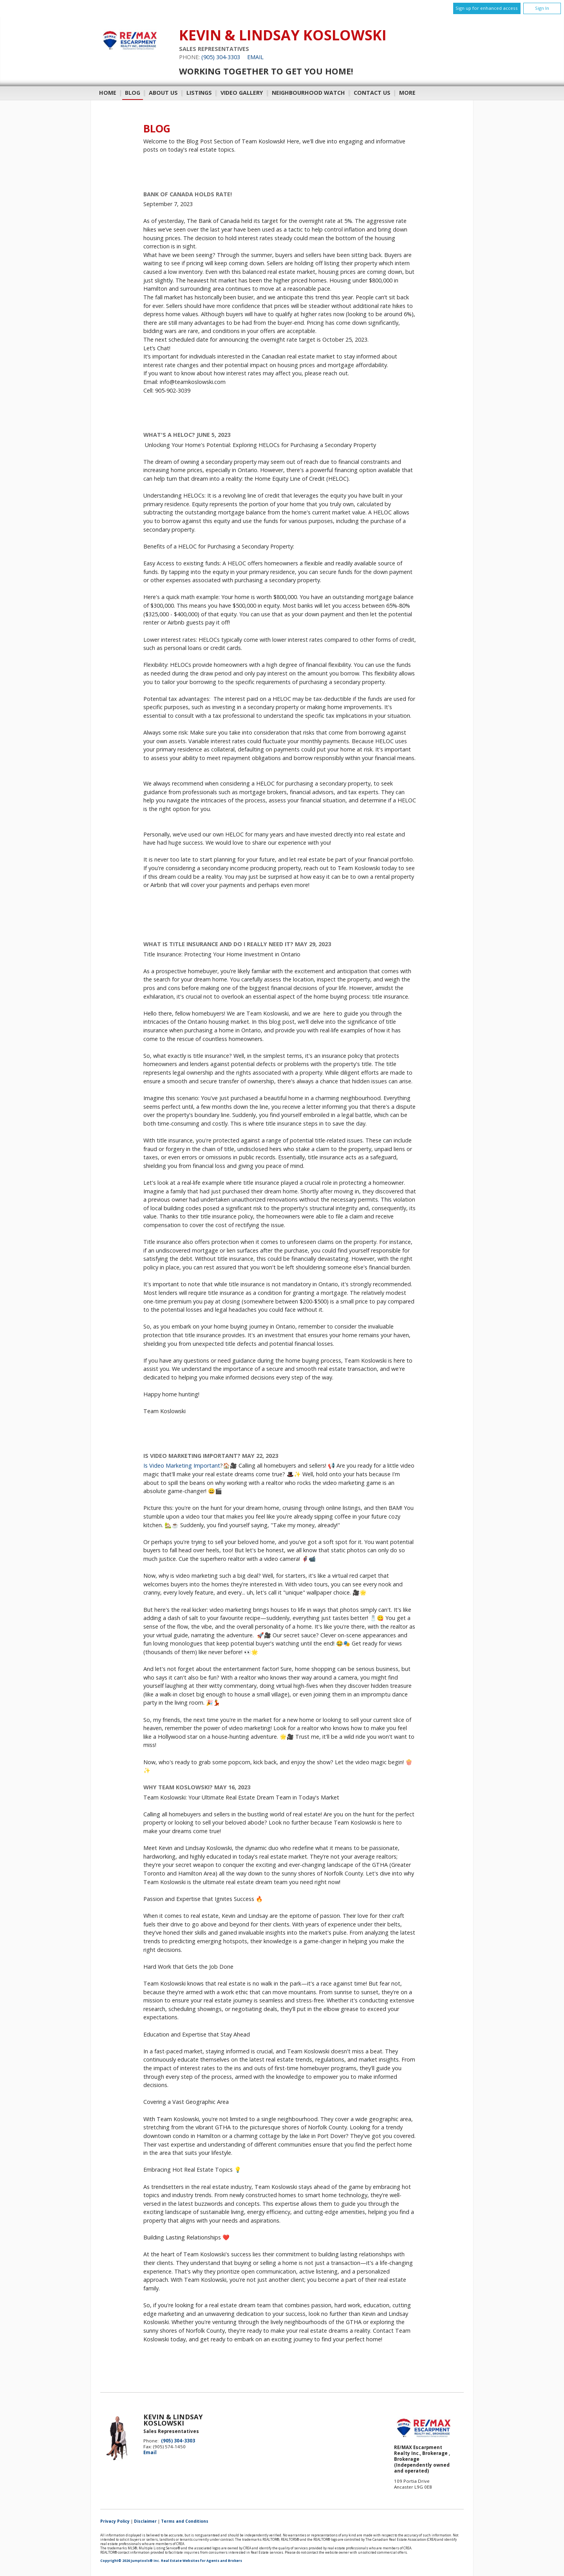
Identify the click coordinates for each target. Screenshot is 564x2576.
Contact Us (372, 92)
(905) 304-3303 (220, 57)
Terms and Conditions (184, 2521)
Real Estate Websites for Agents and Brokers (201, 2560)
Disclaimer (145, 2521)
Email (255, 57)
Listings (199, 92)
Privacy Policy (115, 2521)
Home (107, 92)
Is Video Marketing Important (181, 1465)
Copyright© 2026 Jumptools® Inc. (130, 2560)
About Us (163, 92)
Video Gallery (242, 92)
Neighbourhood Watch (308, 92)
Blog (132, 92)
